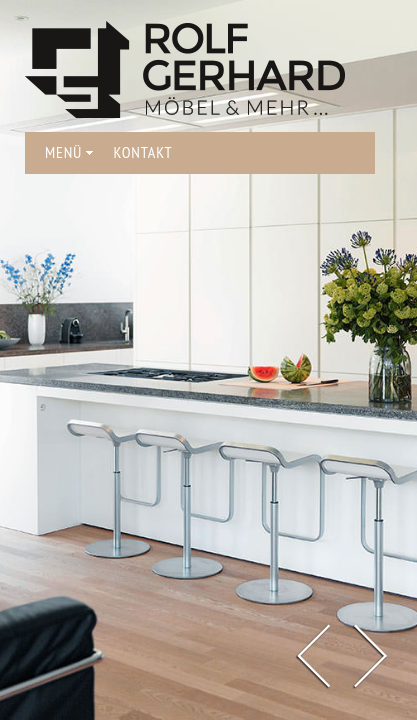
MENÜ (69, 152)
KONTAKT (142, 152)
